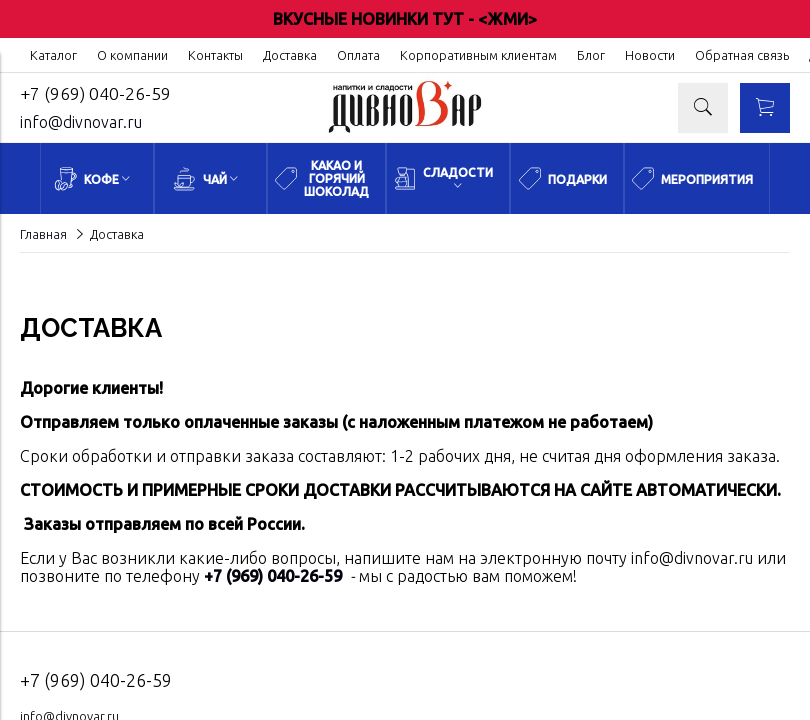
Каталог (53, 55)
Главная (43, 234)
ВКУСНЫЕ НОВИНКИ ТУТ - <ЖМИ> (405, 19)
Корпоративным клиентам (478, 55)
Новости (650, 55)
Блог (591, 55)
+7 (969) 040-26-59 (95, 93)
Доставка (290, 55)
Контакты (215, 55)
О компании (132, 55)
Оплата (358, 55)
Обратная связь (742, 55)
